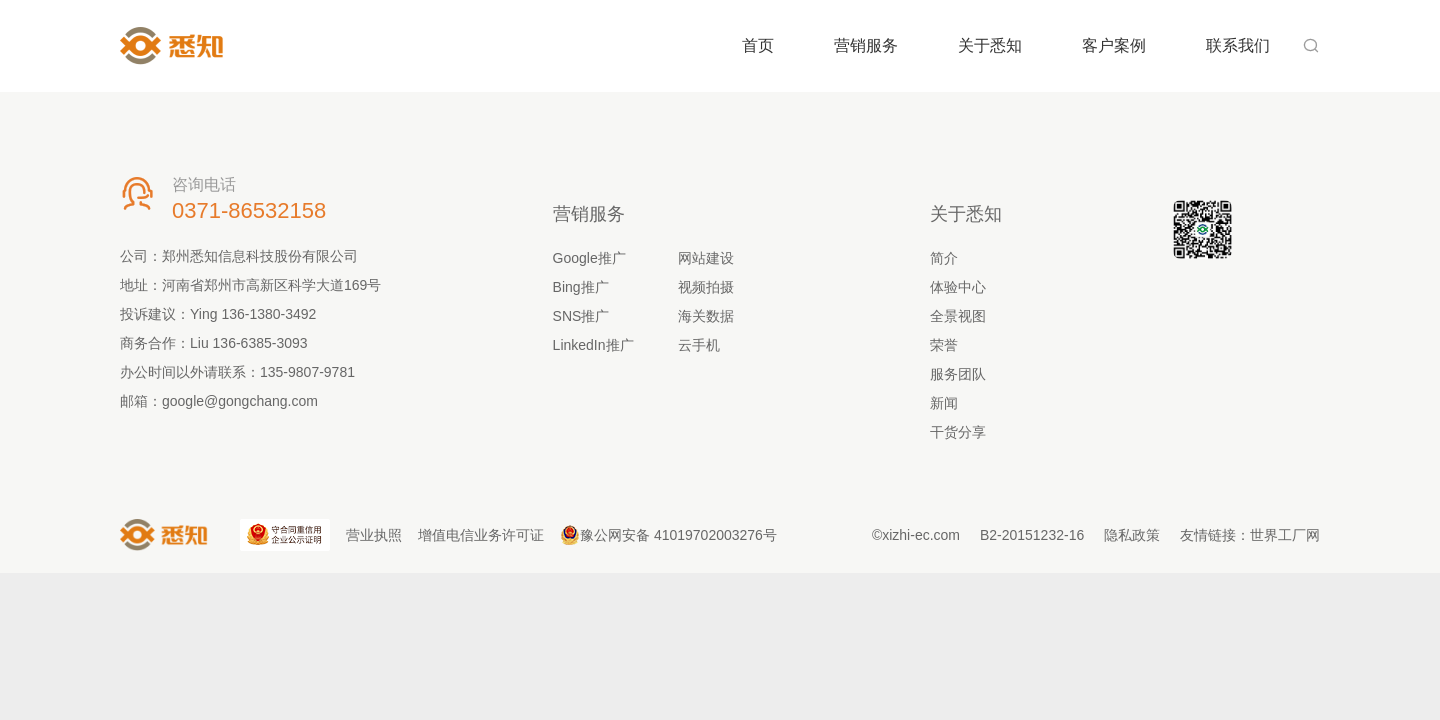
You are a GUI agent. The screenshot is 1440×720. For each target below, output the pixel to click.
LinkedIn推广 (593, 345)
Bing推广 (581, 287)
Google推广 (589, 258)
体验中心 (958, 287)
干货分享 (958, 432)
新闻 (944, 403)
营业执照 (374, 535)
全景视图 (958, 316)
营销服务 (866, 45)
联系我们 (1238, 45)
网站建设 (706, 258)
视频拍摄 (706, 287)
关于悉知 (990, 45)
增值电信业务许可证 (481, 535)
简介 (944, 258)
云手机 (699, 345)
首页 (758, 45)
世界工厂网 (1285, 535)
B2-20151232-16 (1032, 535)
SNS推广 (581, 316)
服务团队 (958, 374)
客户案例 (1114, 45)
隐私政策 (1132, 535)
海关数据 (706, 316)
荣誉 (944, 345)
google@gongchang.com (240, 401)
